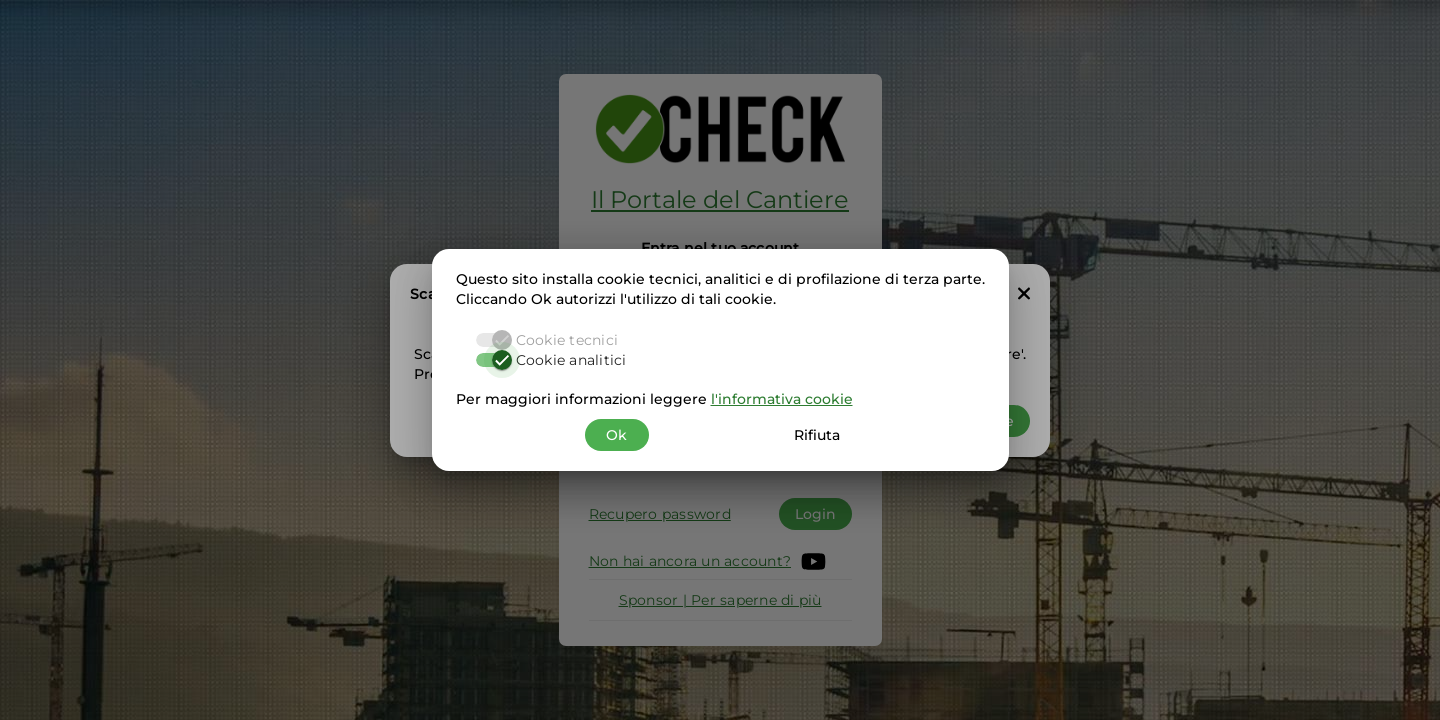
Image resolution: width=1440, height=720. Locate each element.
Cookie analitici (571, 360)
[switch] (494, 360)
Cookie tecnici (567, 340)
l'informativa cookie (782, 399)
